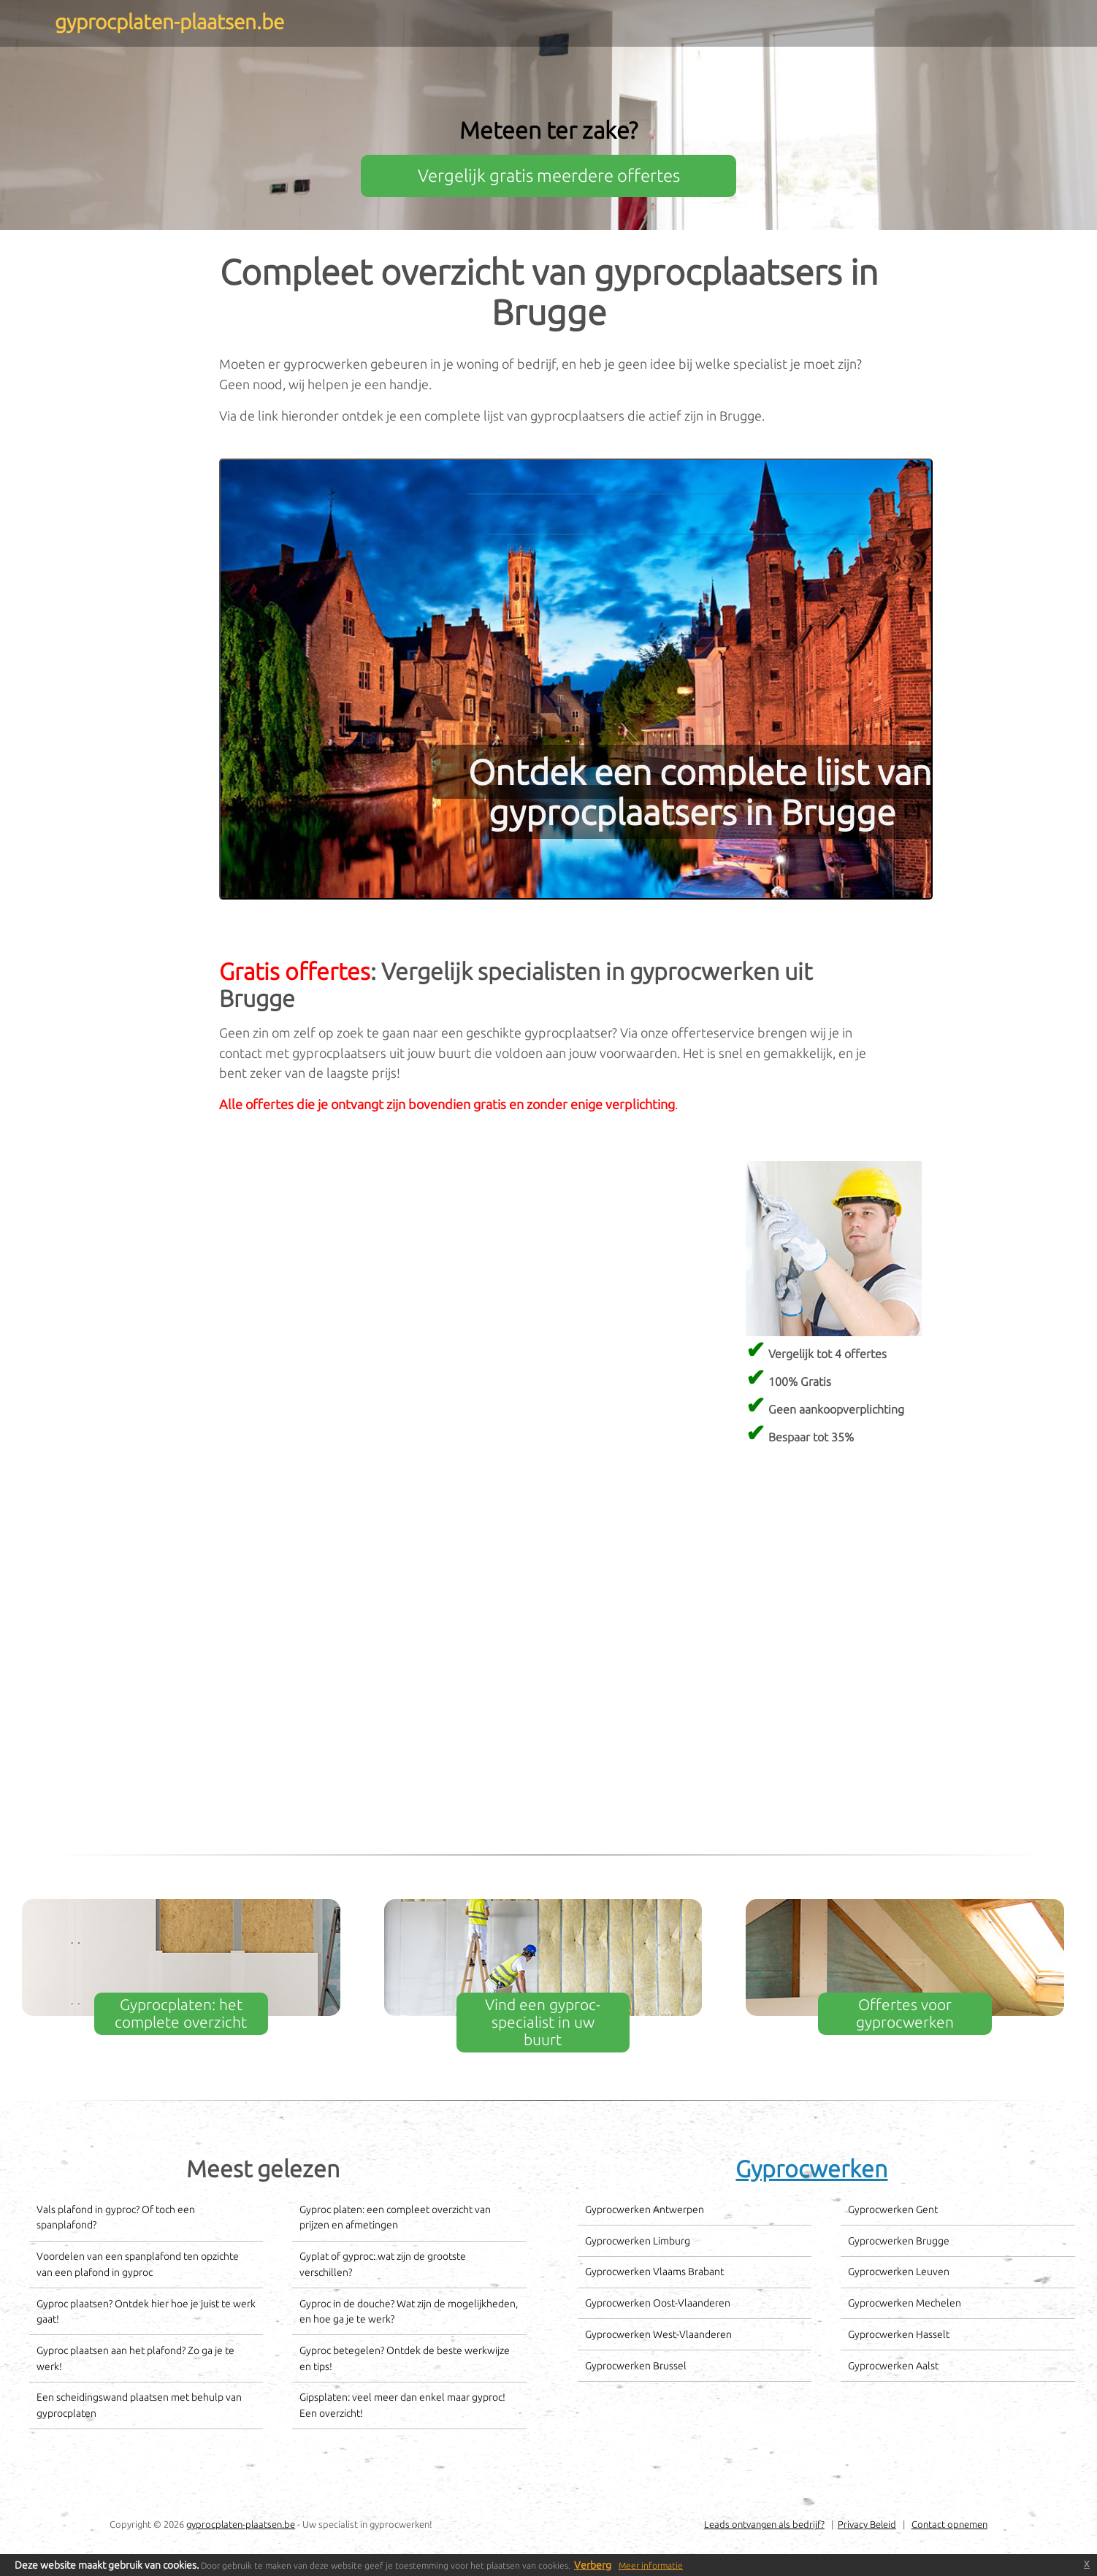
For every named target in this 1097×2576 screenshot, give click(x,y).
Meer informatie (651, 2565)
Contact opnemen (949, 2524)
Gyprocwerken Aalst (893, 2366)
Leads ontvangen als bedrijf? (764, 2524)
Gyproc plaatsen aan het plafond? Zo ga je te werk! (135, 2358)
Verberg (592, 2565)
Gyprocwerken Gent (893, 2209)
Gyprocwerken (811, 2168)
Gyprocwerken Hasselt (898, 2334)
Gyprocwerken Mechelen (904, 2303)
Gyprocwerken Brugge (898, 2241)
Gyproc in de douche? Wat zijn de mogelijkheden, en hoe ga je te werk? (408, 2312)
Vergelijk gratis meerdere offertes (549, 175)
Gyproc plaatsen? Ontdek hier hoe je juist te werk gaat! (146, 2312)
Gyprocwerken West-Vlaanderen (658, 2334)
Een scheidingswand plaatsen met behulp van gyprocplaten (139, 2405)
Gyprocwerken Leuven (898, 2271)
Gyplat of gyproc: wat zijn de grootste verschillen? (382, 2264)
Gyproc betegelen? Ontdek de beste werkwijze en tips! (404, 2358)
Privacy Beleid (867, 2524)
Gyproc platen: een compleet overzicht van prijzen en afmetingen (395, 2217)
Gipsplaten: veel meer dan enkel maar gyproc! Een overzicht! (402, 2405)
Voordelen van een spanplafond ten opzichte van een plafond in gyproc (138, 2264)
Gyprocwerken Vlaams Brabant (654, 2271)
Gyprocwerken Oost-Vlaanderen (657, 2303)
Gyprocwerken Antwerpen (644, 2209)
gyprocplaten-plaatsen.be (240, 2524)
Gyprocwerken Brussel (636, 2366)
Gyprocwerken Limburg (637, 2241)
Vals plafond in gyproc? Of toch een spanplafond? (116, 2217)
